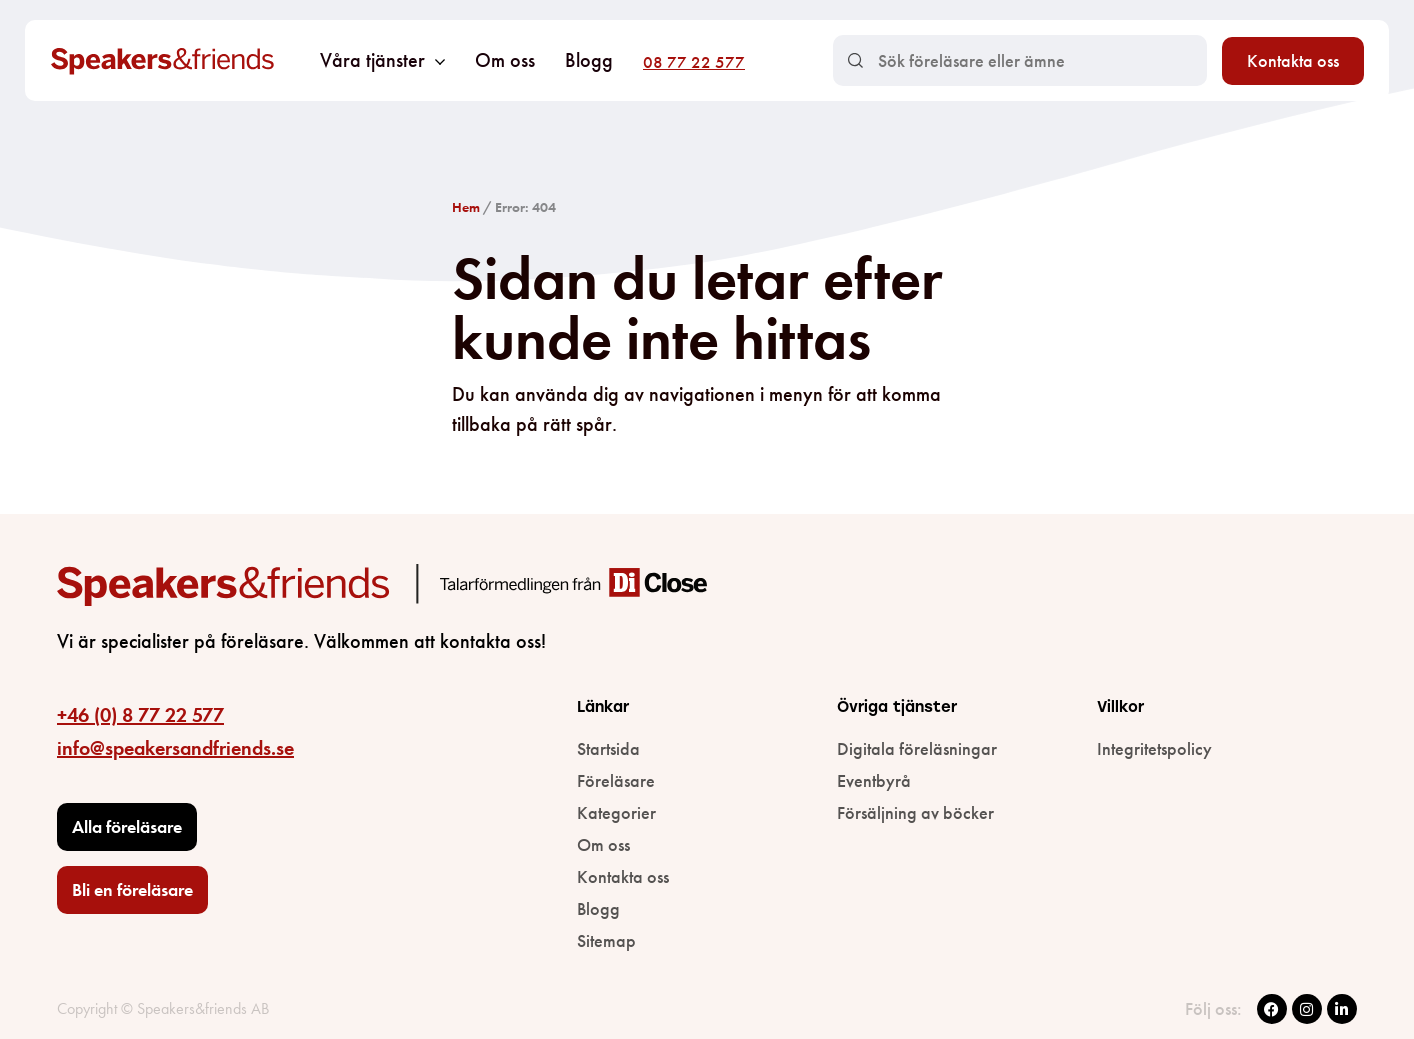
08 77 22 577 (694, 62)
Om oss (505, 60)
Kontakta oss (1293, 60)
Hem (466, 207)
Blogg (589, 60)
